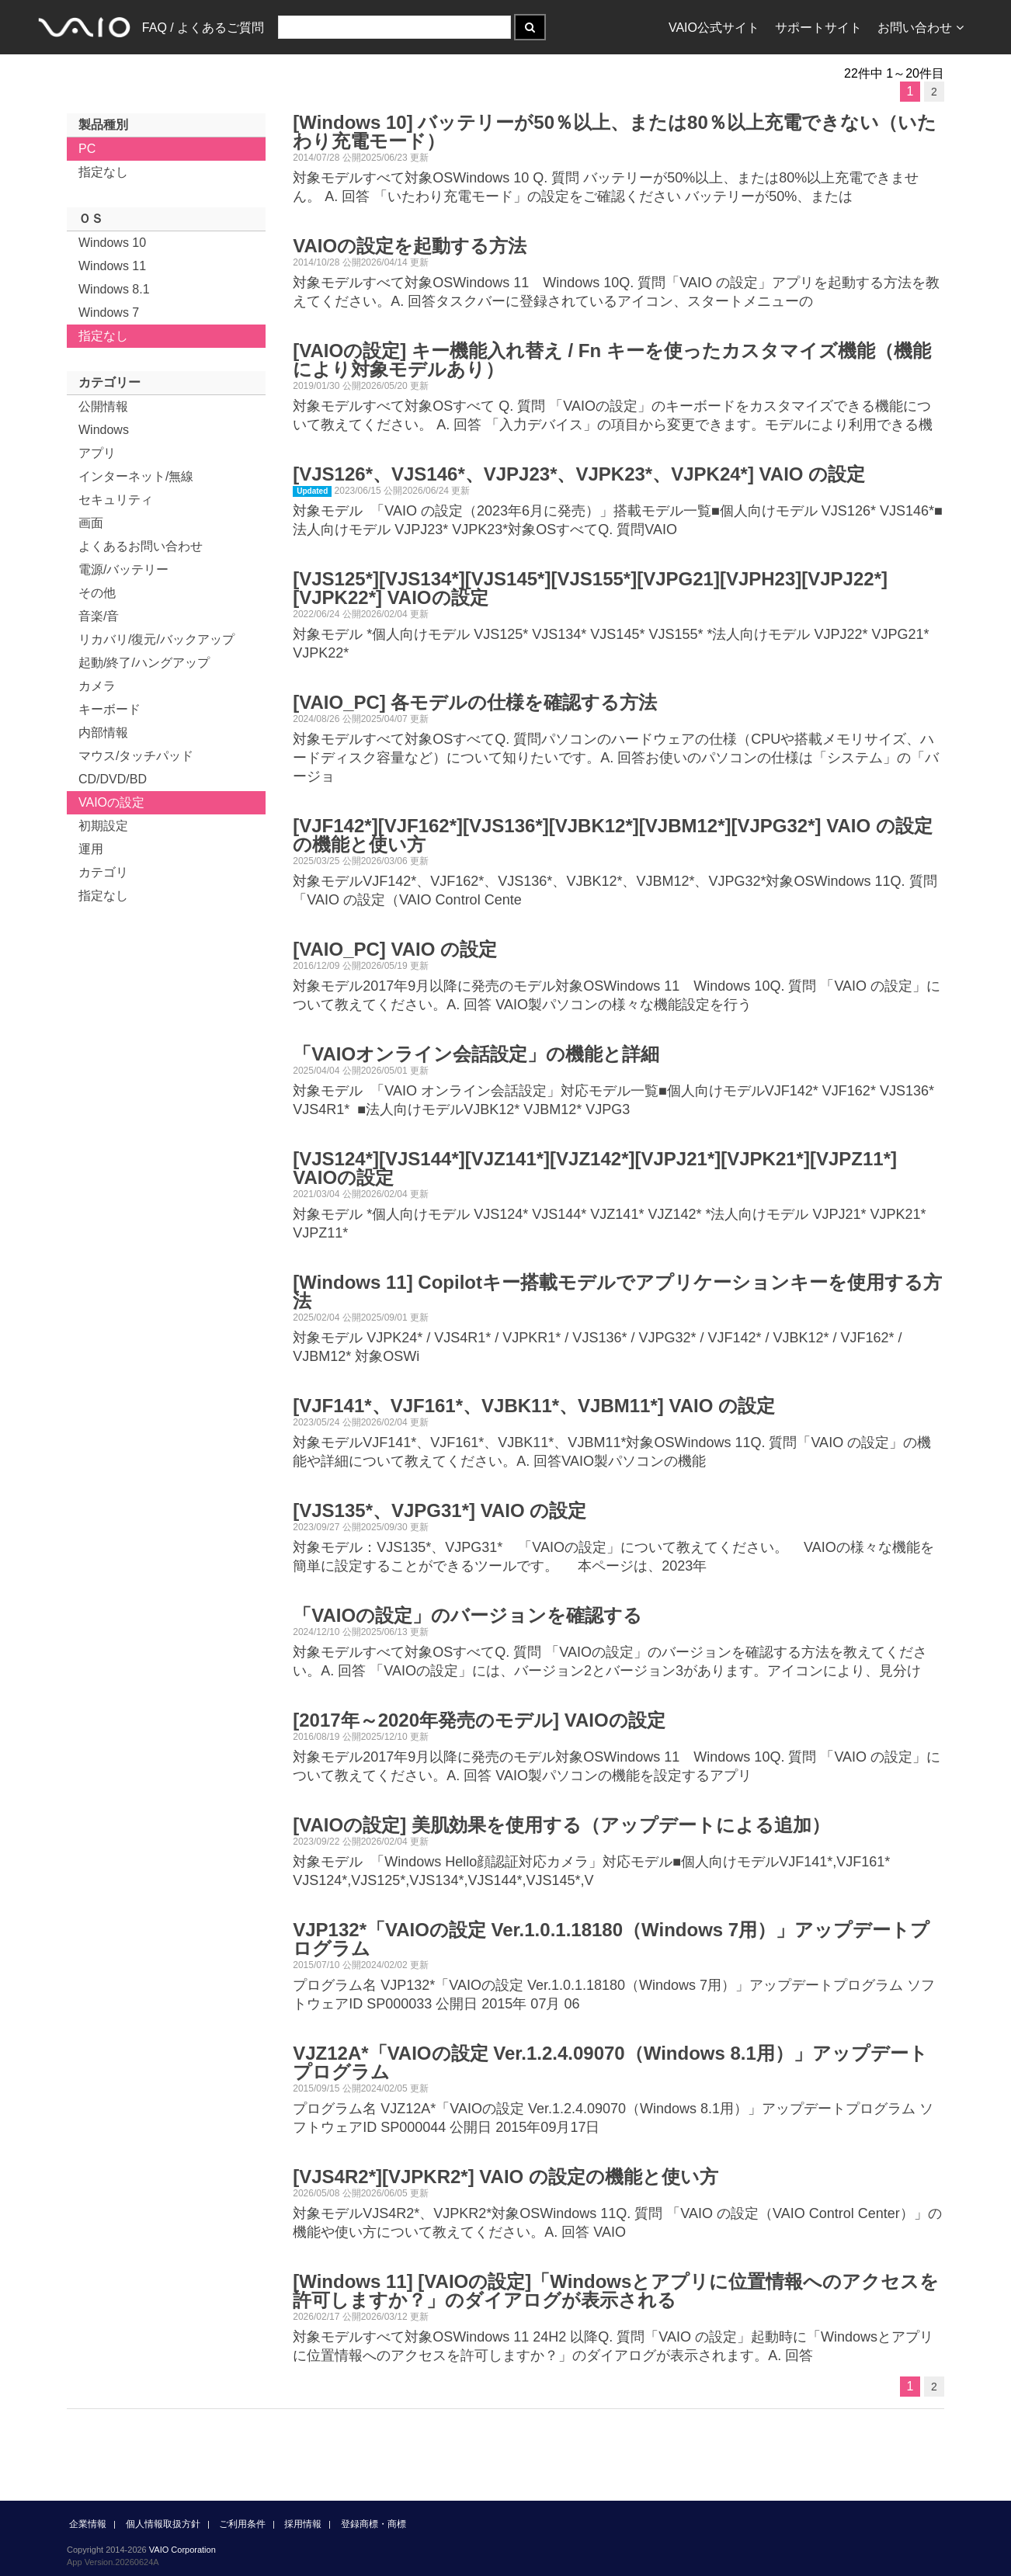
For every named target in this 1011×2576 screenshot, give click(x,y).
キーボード (109, 709)
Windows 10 (112, 242)
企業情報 (87, 2524)
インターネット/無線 (135, 476)
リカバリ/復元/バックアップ (156, 639)
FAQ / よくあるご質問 (203, 27)
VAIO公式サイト (714, 27)
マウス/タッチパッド (135, 755)
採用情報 (302, 2524)
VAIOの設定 (111, 802)
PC (87, 148)
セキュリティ (115, 499)
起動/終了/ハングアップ (144, 662)
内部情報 (103, 732)
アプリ (97, 453)
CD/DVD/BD (112, 779)
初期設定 (103, 825)
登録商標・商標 (373, 2524)
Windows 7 (108, 312)
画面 (90, 522)
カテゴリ (103, 872)
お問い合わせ (920, 27)
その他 (97, 592)
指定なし (103, 172)
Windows (103, 429)
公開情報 (103, 406)
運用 (90, 849)
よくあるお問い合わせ (140, 546)
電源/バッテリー (123, 569)
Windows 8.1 (114, 289)
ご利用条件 (242, 2524)
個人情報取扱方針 (163, 2524)
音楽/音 (98, 616)
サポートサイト (818, 27)
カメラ (97, 686)
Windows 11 (112, 266)
